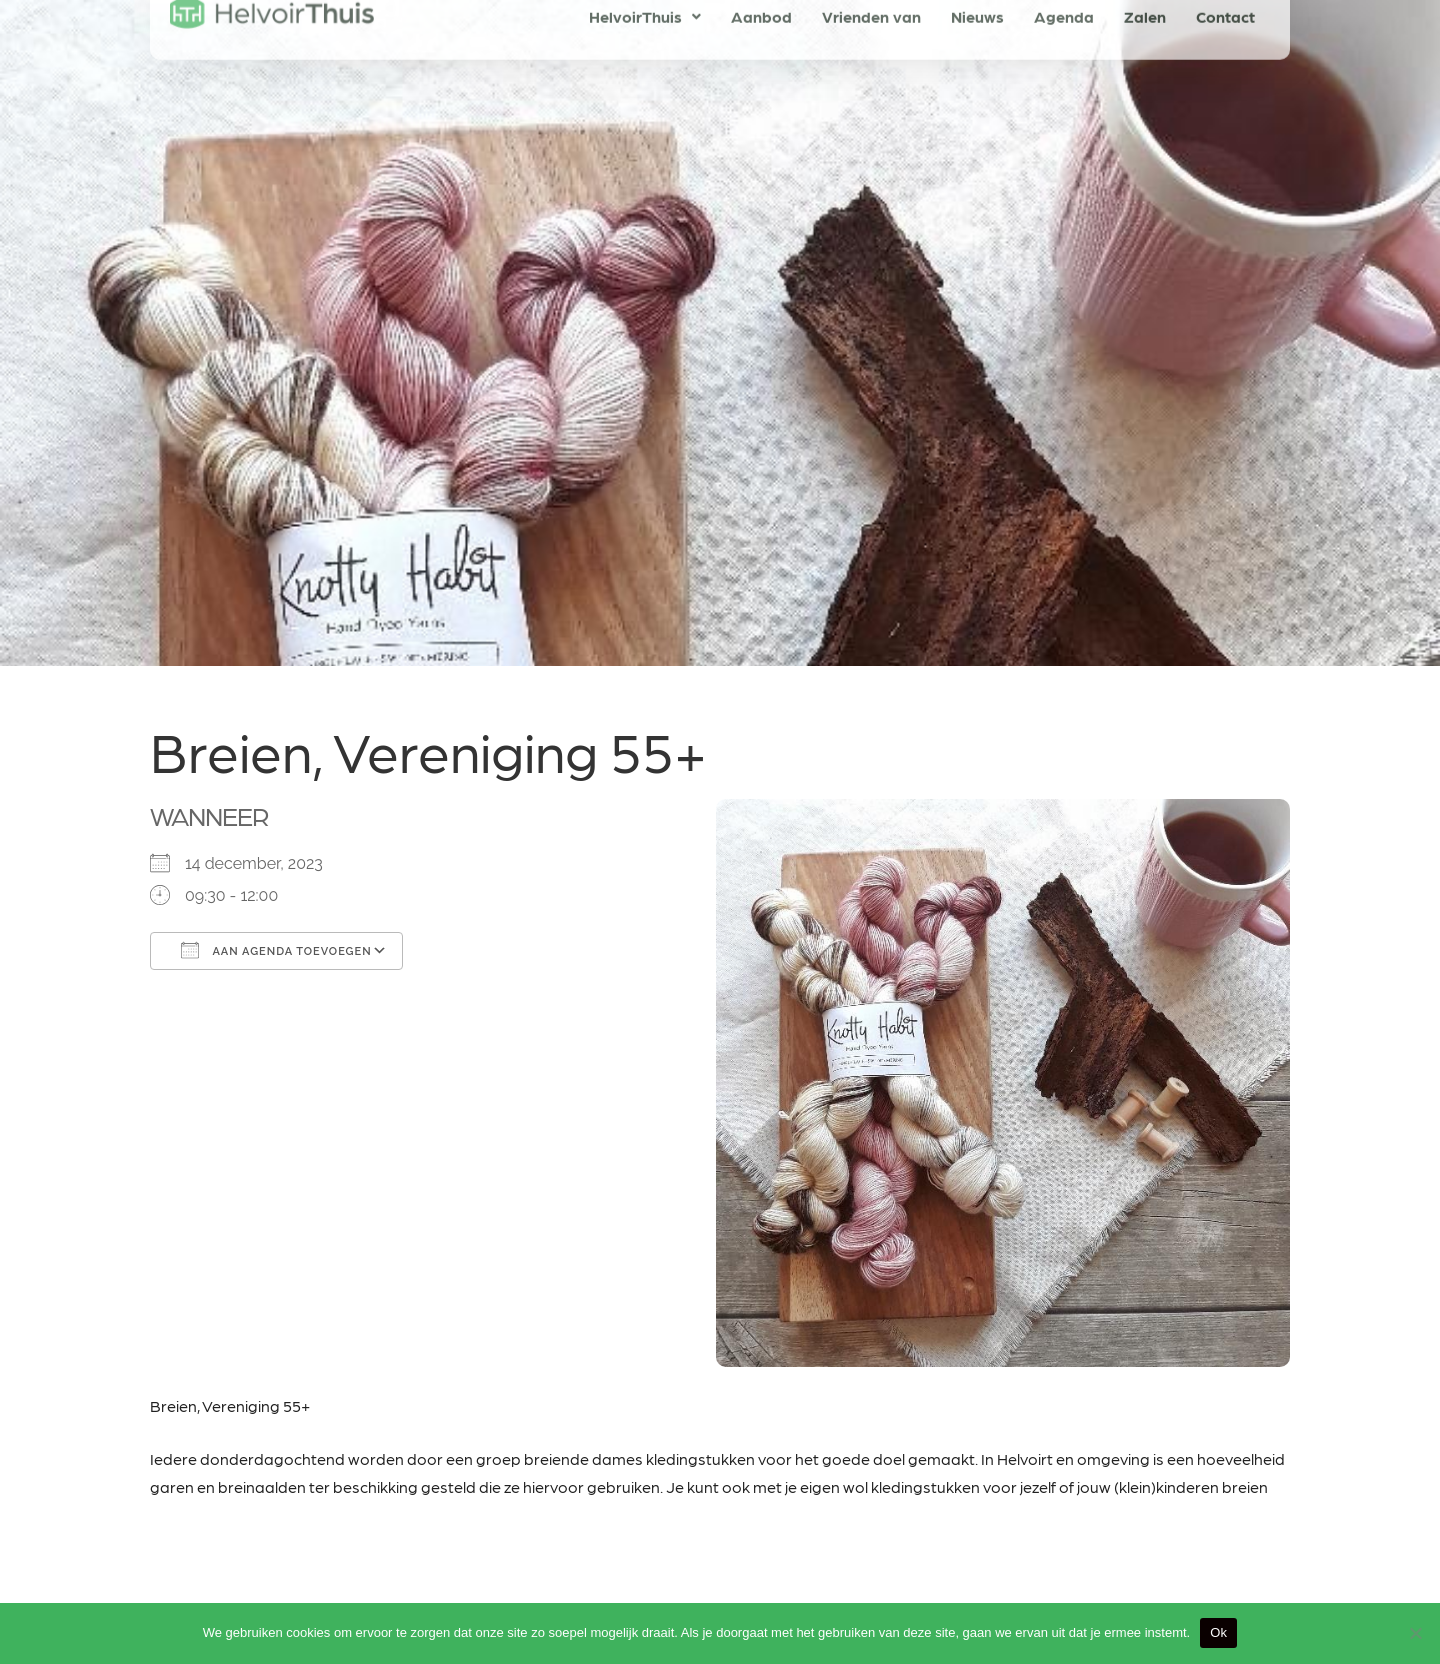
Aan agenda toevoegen (276, 950)
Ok (1218, 1632)
